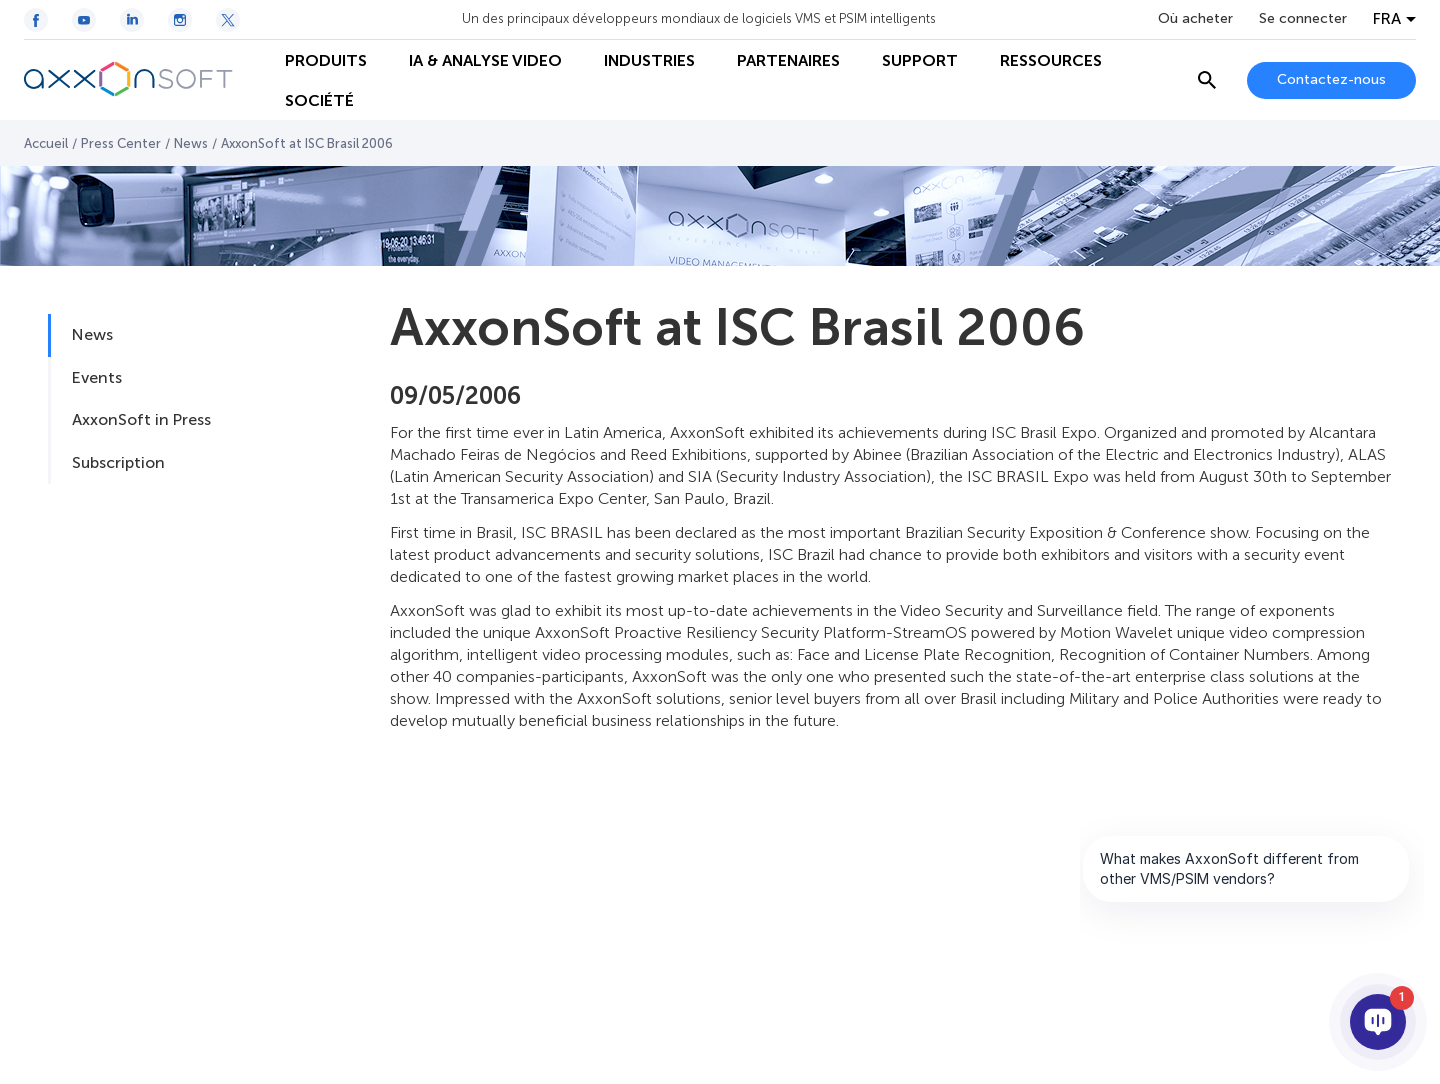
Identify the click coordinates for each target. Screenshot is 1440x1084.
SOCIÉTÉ (319, 100)
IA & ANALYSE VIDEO (485, 60)
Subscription (118, 462)
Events (97, 377)
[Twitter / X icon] (228, 20)
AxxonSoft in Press (141, 419)
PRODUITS (326, 60)
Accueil (46, 143)
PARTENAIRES (788, 60)
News (191, 143)
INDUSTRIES (649, 60)
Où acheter (1195, 19)
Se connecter (1303, 19)
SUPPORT (920, 60)
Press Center (121, 143)
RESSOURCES (1051, 60)
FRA (1387, 19)
